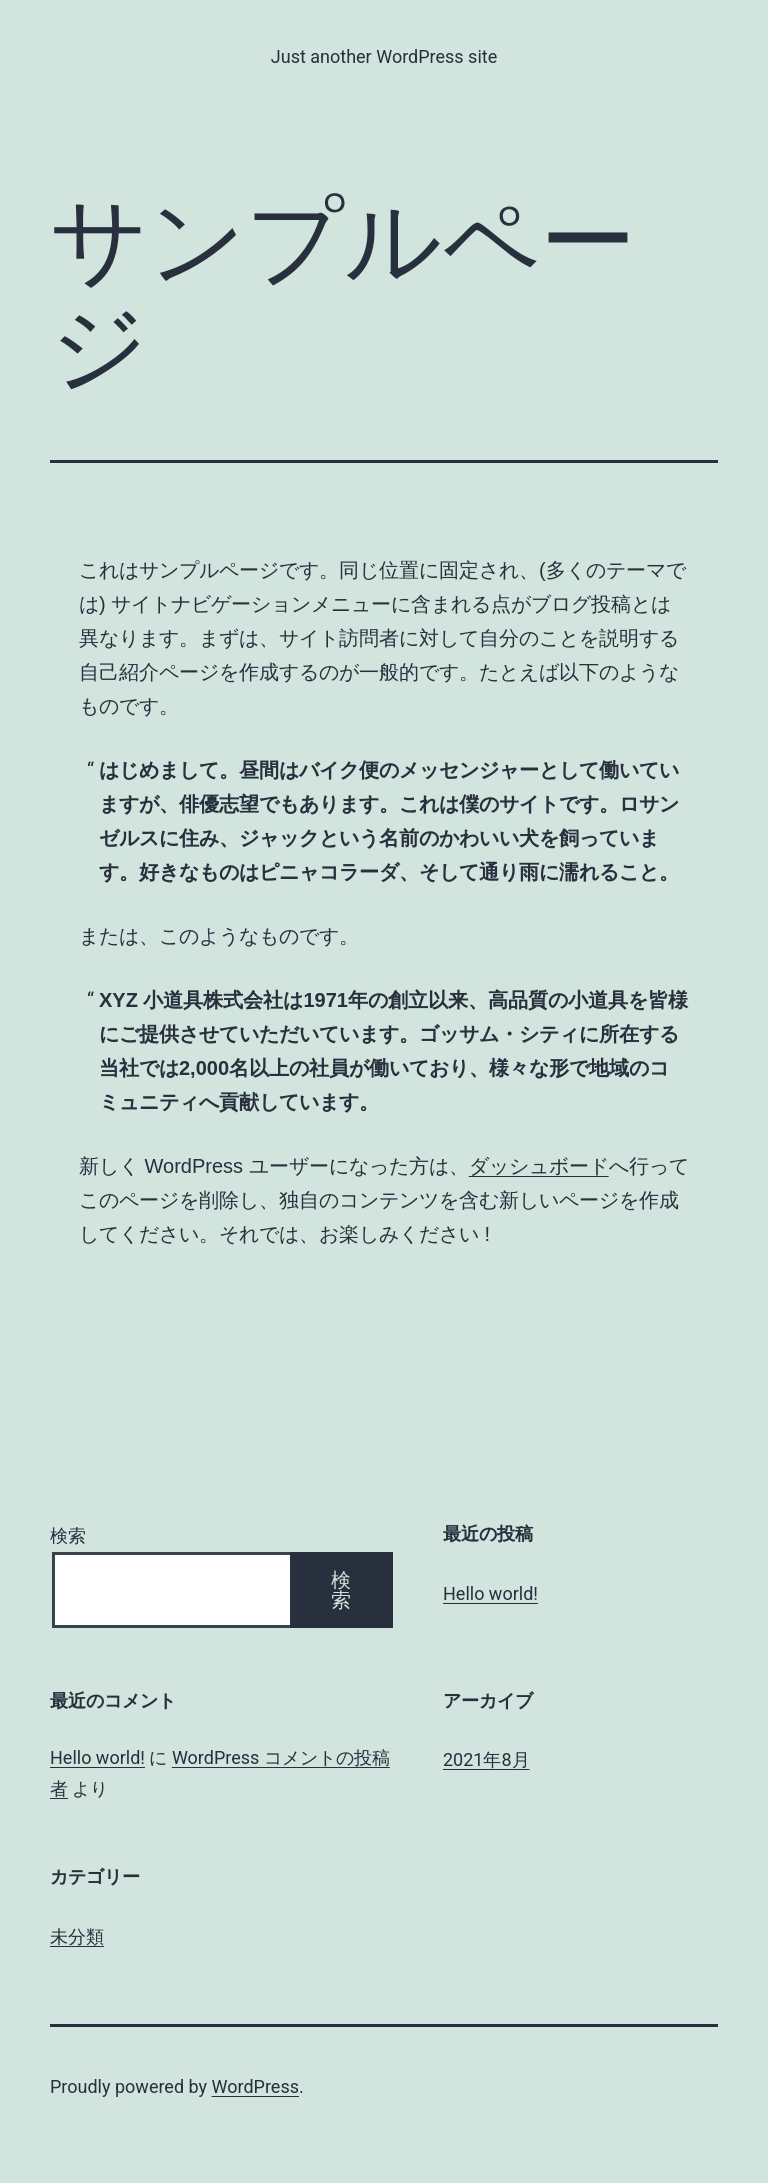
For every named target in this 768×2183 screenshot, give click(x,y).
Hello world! (490, 1593)
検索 (68, 1535)
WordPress (255, 2086)
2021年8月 (486, 1759)
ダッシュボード (539, 1166)
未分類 (77, 1936)
